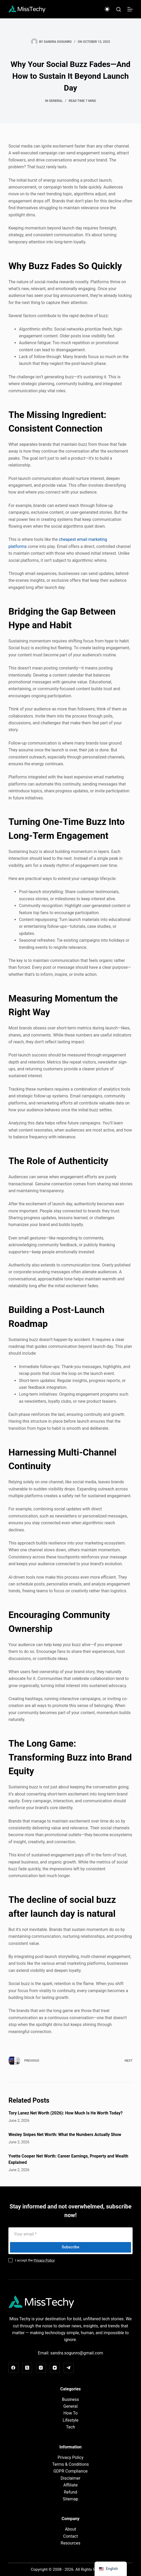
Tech (70, 2427)
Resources (70, 2543)
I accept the (35, 2260)
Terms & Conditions (70, 2464)
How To (70, 2413)
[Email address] (70, 2234)
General (56, 101)
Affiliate (70, 2485)
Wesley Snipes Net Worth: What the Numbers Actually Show (64, 2134)
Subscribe (70, 2247)
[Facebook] (13, 2368)
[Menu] (130, 9)
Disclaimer (70, 2478)
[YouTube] (55, 2368)
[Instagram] (41, 2368)
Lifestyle (71, 2420)
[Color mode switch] (107, 9)
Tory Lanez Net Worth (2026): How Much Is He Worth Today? (65, 2113)
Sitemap (70, 2498)
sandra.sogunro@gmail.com (76, 2352)
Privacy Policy (44, 2260)
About (70, 2529)
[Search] (118, 9)
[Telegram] (69, 2368)
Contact (70, 2536)
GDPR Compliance (70, 2471)
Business (70, 2399)
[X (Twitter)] (27, 2368)
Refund (70, 2492)
